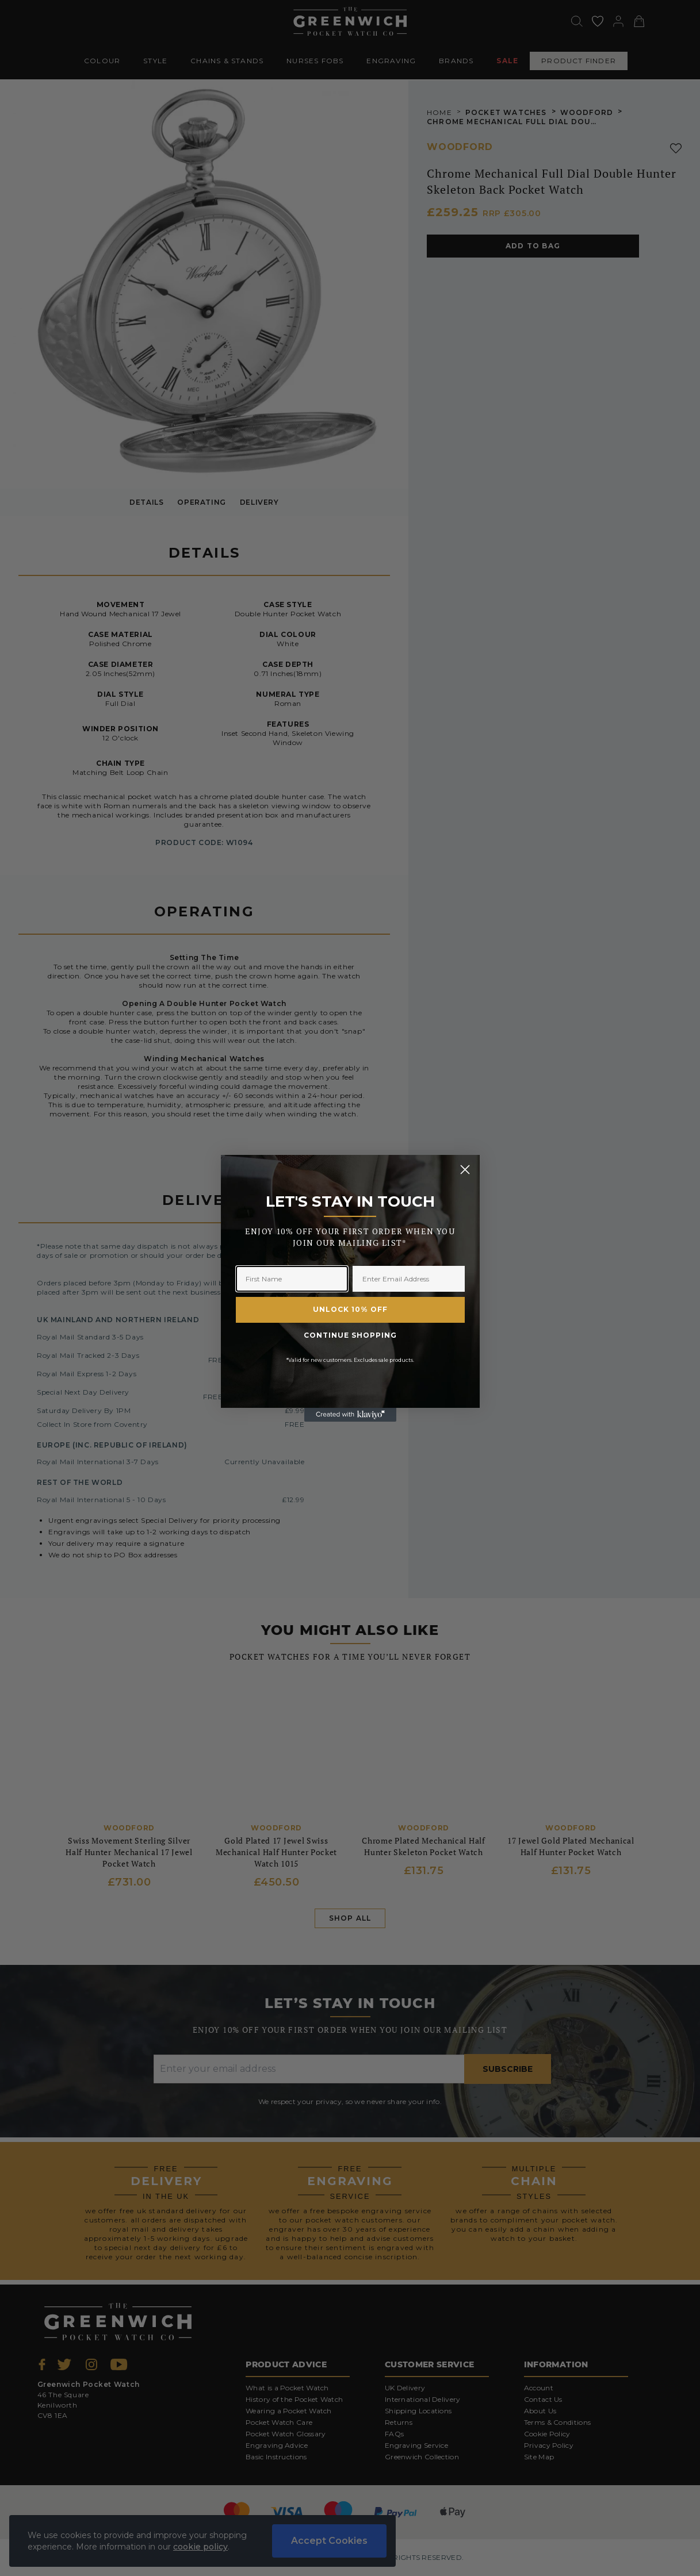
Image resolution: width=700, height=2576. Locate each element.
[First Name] (292, 1279)
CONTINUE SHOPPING (350, 1335)
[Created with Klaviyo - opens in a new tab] (350, 1415)
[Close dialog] (465, 1170)
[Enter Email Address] (409, 1279)
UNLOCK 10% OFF (350, 1309)
